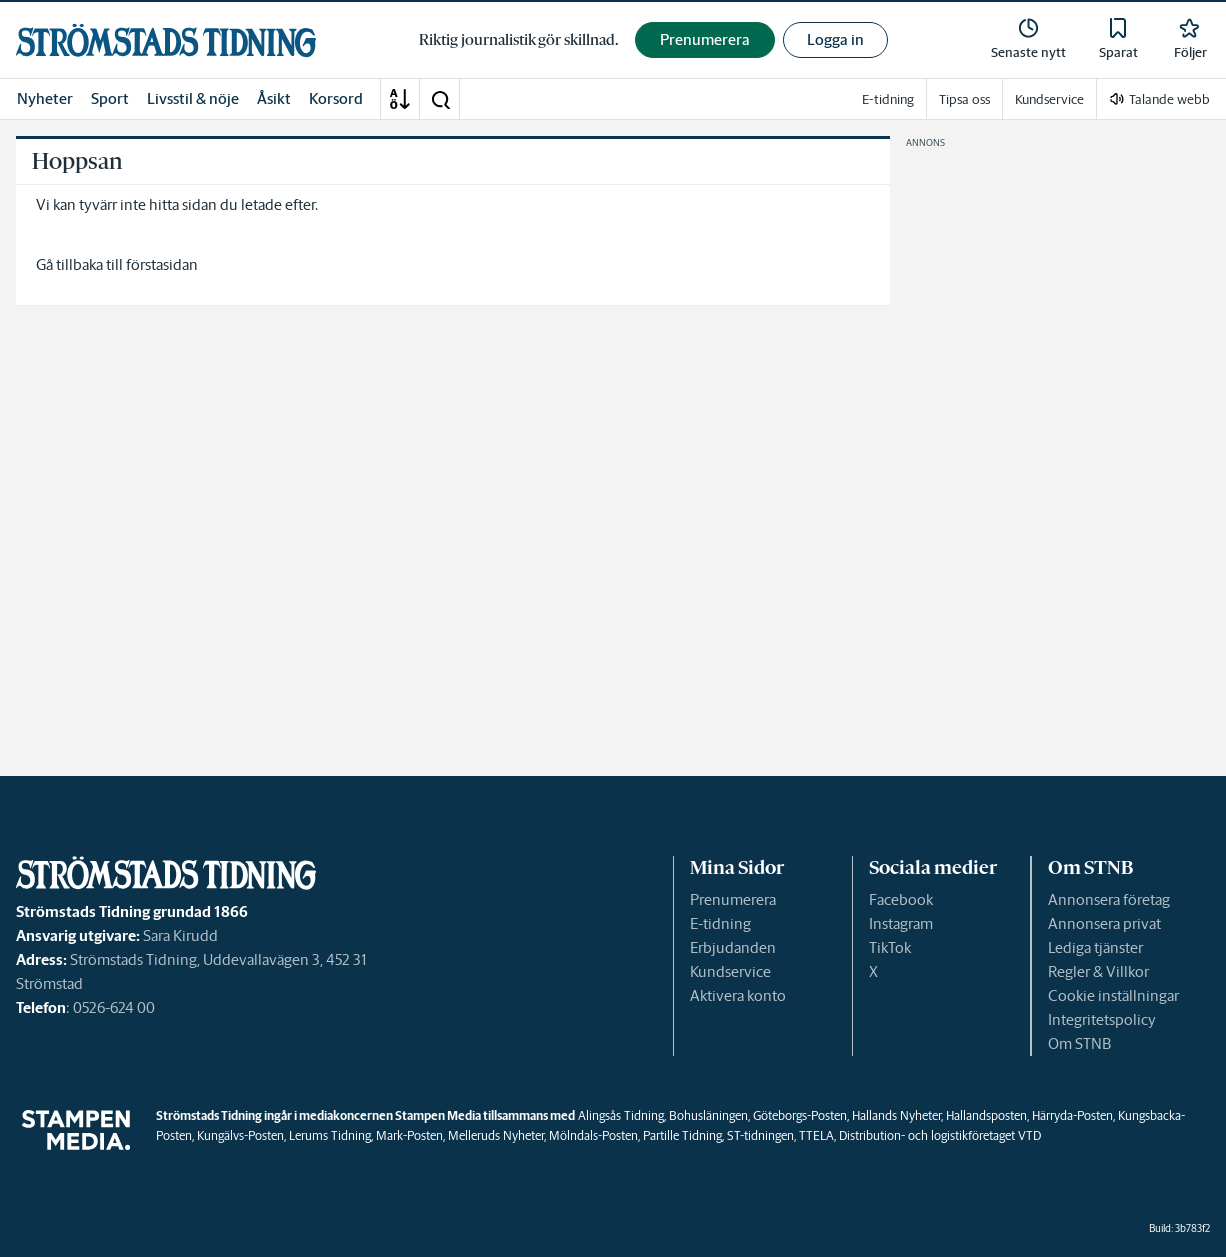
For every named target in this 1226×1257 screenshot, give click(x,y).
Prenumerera (733, 899)
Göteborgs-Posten (800, 1115)
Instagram (901, 923)
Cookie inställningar (1113, 995)
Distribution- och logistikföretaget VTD (940, 1135)
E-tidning (720, 923)
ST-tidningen (760, 1135)
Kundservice (730, 971)
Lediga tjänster (1095, 947)
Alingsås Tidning (621, 1115)
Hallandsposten (986, 1115)
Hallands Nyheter (896, 1115)
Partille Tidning (682, 1135)
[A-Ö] (400, 99)
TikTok (890, 947)
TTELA (816, 1135)
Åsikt (274, 98)
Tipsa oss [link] (964, 99)
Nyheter (45, 98)
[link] (166, 40)
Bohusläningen (708, 1115)
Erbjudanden (733, 947)
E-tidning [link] (888, 99)
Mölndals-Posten (593, 1135)
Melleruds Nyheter (496, 1135)
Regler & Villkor (1098, 971)
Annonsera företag (1109, 899)
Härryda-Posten (1072, 1115)
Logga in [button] (835, 39)
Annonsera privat (1104, 923)
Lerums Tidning (330, 1135)
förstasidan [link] (162, 264)
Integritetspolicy (1102, 1019)
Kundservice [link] (1049, 99)
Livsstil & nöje (193, 98)
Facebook (901, 899)
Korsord (336, 98)
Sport (110, 98)
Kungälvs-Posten (240, 1135)
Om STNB (1079, 1043)
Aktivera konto (738, 995)
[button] (440, 99)
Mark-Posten (409, 1135)
